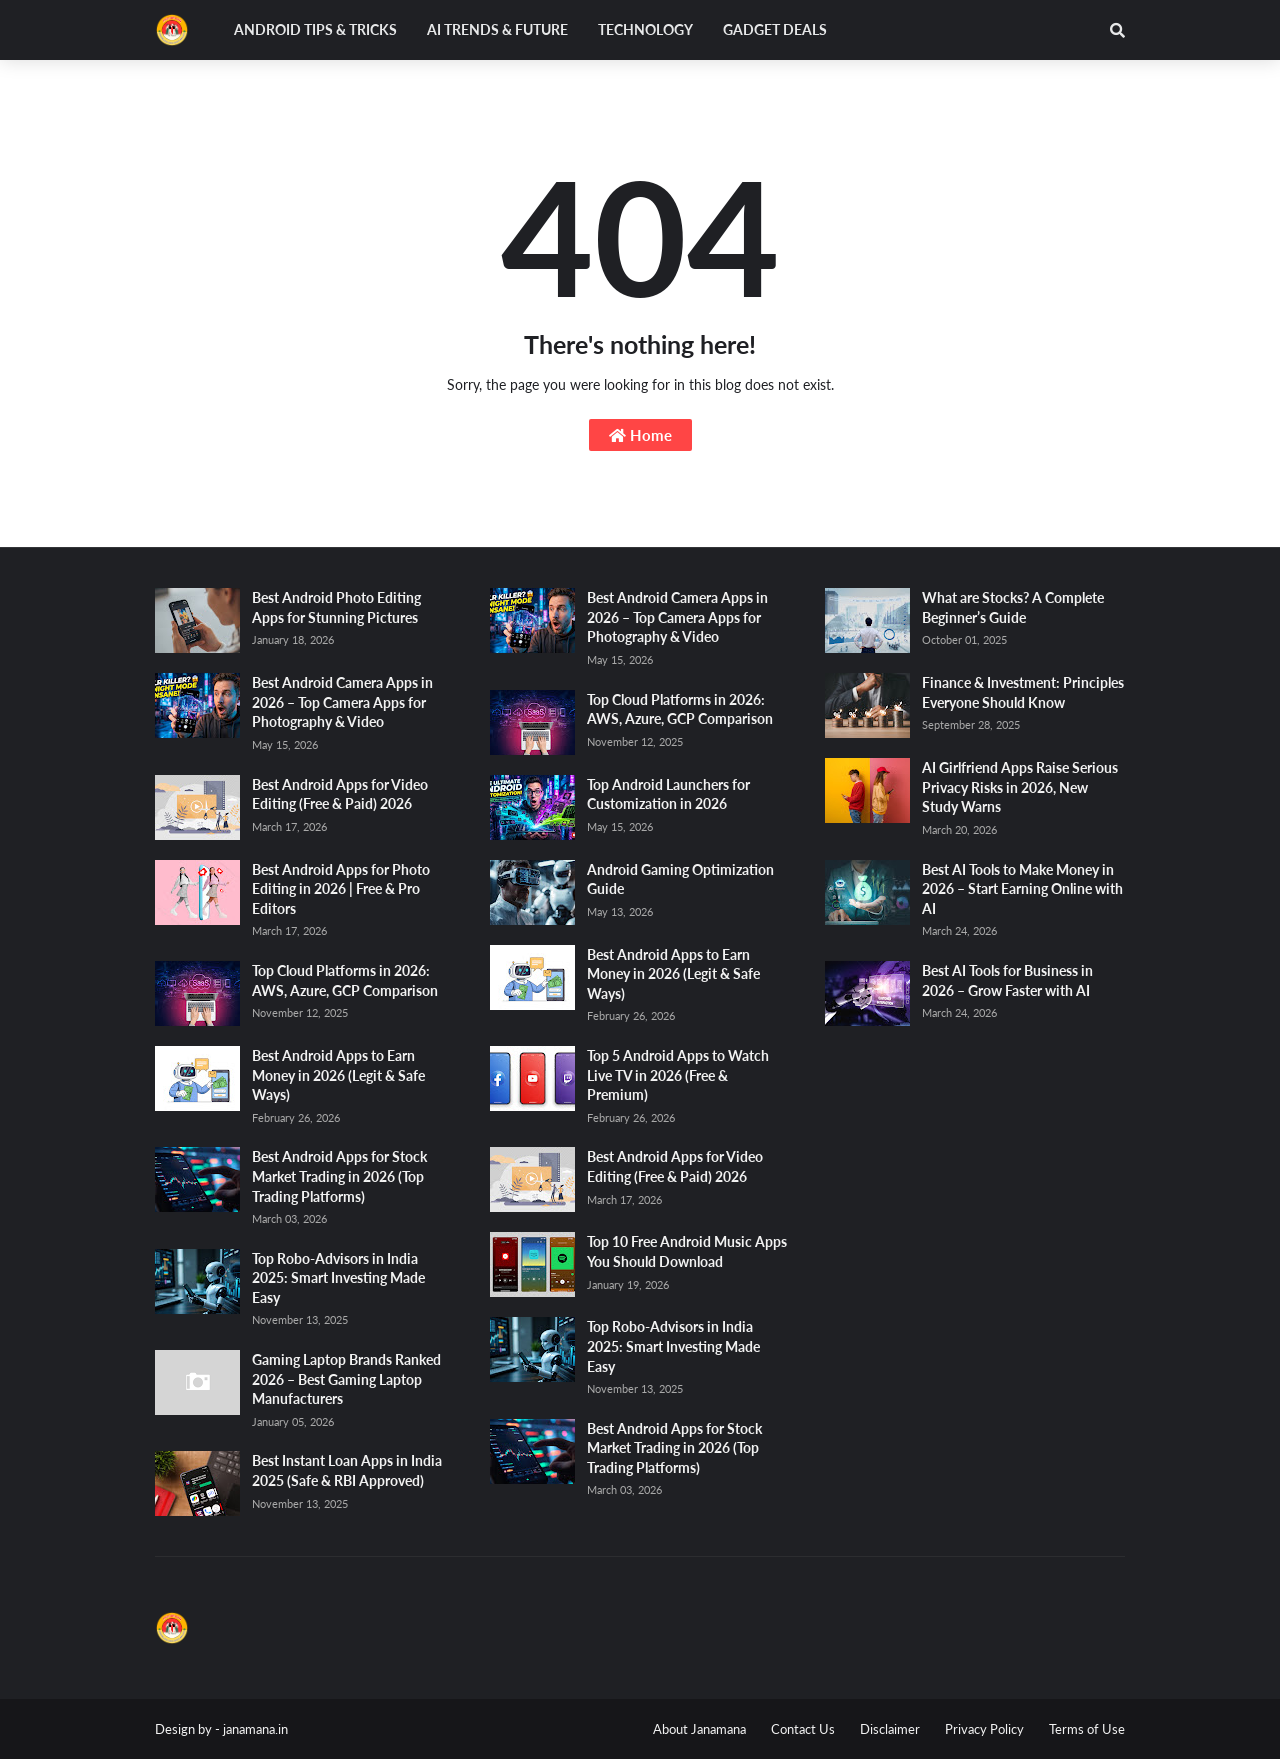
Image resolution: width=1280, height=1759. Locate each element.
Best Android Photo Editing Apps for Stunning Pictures (336, 607)
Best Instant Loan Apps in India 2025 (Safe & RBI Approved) (347, 1470)
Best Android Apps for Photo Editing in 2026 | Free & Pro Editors (341, 889)
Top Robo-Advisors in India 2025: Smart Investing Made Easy (338, 1278)
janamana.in (255, 1729)
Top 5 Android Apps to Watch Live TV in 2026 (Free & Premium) (678, 1075)
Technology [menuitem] (645, 29)
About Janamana (699, 1729)
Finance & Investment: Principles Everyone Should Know (1023, 692)
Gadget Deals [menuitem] (775, 29)
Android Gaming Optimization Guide (680, 879)
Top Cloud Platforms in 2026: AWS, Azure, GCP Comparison (345, 980)
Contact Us (803, 1729)
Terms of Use (1087, 1729)
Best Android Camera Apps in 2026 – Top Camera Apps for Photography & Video (342, 702)
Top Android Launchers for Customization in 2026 (668, 794)
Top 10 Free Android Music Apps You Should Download (687, 1251)
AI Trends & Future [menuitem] (497, 29)
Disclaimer (890, 1729)
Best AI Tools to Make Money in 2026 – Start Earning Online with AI (1022, 889)
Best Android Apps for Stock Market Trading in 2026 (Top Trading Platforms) (339, 1176)
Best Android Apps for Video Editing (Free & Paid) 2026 (340, 794)
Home (640, 435)
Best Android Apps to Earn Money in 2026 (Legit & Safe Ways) (338, 1075)
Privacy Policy (984, 1729)
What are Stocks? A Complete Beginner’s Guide (1013, 607)
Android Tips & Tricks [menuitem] (315, 29)
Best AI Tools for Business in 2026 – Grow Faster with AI (1007, 980)
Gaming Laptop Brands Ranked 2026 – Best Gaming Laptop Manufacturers (346, 1379)
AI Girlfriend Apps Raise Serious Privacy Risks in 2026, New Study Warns (1020, 787)
